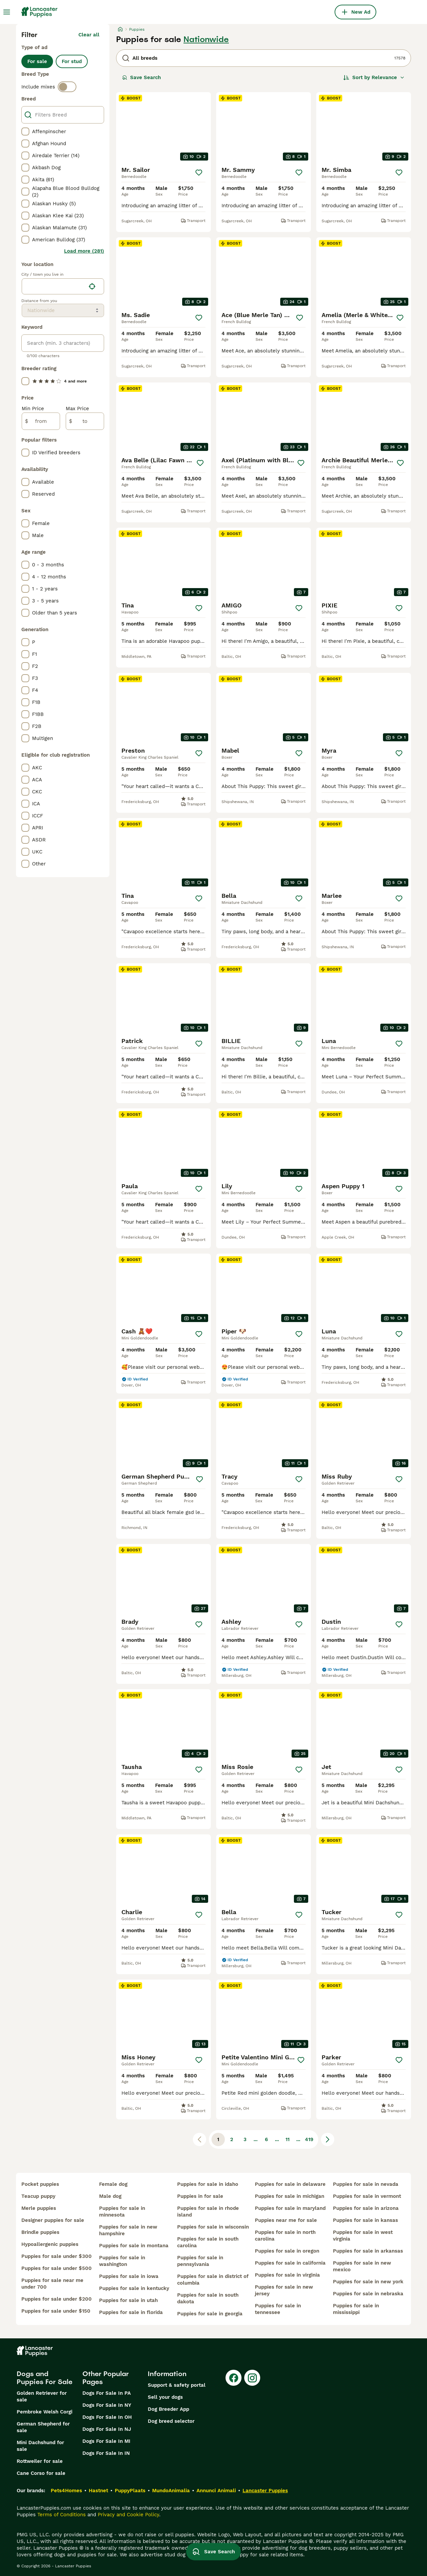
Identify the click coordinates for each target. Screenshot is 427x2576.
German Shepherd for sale (43, 2427)
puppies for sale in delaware (290, 2184)
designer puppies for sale (52, 2220)
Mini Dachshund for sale (40, 2445)
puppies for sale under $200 (56, 2299)
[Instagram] (252, 2378)
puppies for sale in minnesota (122, 2211)
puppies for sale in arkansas (368, 2251)
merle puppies (38, 2208)
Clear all (88, 35)
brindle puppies (40, 2232)
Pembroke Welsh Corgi (44, 2412)
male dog (110, 2196)
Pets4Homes (66, 2491)
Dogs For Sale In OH (107, 2417)
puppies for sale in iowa (128, 2276)
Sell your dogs (165, 2397)
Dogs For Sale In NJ (106, 2429)
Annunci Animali (216, 2491)
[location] (63, 286)
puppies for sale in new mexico (362, 2266)
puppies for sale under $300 (56, 2256)
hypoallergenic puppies (49, 2244)
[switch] (67, 86)
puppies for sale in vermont (367, 2196)
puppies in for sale (200, 2196)
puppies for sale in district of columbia (213, 2279)
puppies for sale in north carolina (285, 2235)
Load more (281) (84, 251)
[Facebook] (234, 2378)
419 (309, 2139)
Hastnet (98, 2491)
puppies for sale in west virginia (363, 2235)
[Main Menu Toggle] (6, 12)
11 (288, 2139)
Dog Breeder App (168, 2409)
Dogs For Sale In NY (106, 2405)
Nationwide (206, 39)
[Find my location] (92, 286)
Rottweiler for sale (40, 2461)
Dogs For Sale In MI (106, 2441)
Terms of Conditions (61, 2515)
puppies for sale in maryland (290, 2208)
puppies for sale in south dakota (208, 2298)
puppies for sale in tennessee (278, 2309)
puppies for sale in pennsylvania (200, 2261)
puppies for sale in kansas (365, 2220)
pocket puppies (40, 2184)
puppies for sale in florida (131, 2312)
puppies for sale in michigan (289, 2196)
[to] (85, 421)
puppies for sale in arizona (366, 2208)
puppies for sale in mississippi (356, 2309)
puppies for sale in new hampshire (128, 2230)
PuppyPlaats (130, 2491)
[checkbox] (25, 131)
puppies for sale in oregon (287, 2251)
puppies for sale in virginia (287, 2275)
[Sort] (374, 77)
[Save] (198, 172)
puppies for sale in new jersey (284, 2290)
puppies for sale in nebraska (368, 2294)
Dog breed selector (171, 2421)
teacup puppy (38, 2196)
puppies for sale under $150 (55, 2311)
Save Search (141, 77)
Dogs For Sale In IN (106, 2453)
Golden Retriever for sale (42, 2396)
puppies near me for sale (286, 2220)
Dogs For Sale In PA (106, 2393)
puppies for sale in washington (122, 2261)
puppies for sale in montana (133, 2246)
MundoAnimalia (171, 2491)
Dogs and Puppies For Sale (44, 2378)
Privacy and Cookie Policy (128, 2515)
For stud (72, 61)
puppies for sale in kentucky (134, 2288)
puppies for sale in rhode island (208, 2211)
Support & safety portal (176, 2385)
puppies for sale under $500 (56, 2268)
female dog (113, 2184)
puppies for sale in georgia (210, 2314)
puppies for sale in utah (128, 2300)
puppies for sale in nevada (365, 2184)
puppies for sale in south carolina (208, 2242)
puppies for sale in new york (368, 2282)
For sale (37, 61)
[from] (41, 421)
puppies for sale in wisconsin (213, 2227)
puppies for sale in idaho (207, 2184)
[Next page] (327, 2139)
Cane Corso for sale (41, 2473)
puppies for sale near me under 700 (52, 2283)
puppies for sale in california (290, 2263)
